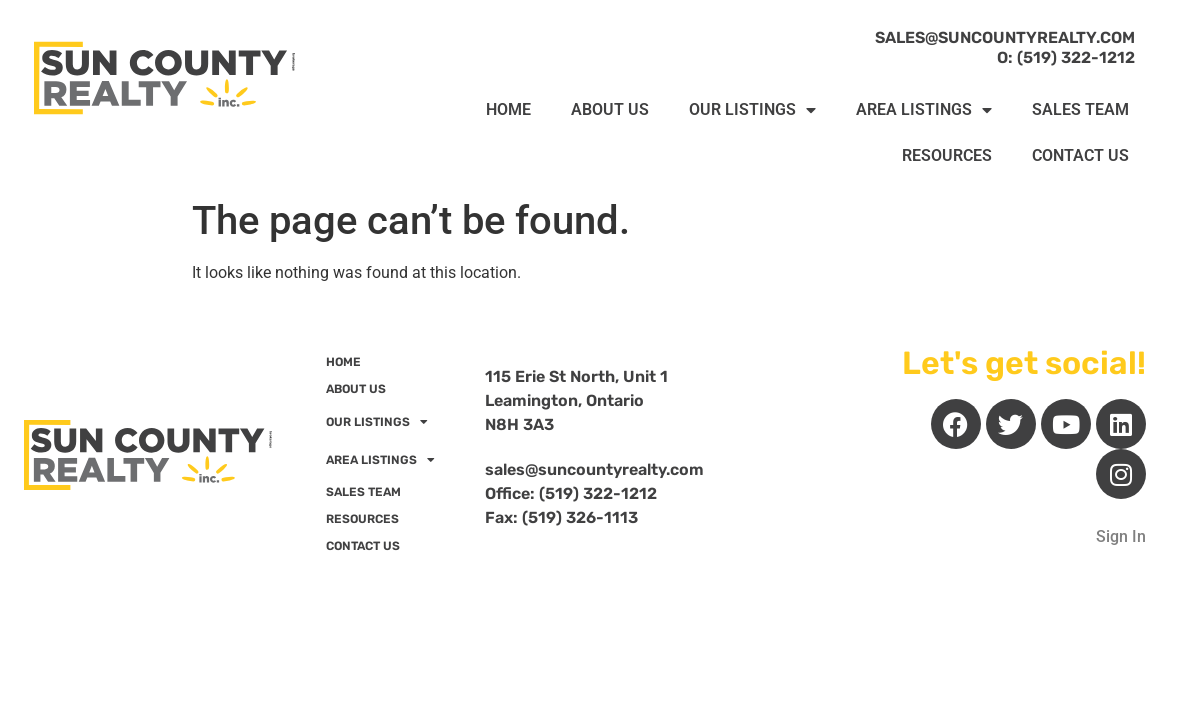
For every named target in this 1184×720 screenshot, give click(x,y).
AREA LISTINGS (924, 110)
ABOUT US (610, 109)
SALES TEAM (1080, 109)
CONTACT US (1080, 155)
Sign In (1121, 536)
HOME (508, 109)
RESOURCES (947, 155)
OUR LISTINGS (752, 110)
